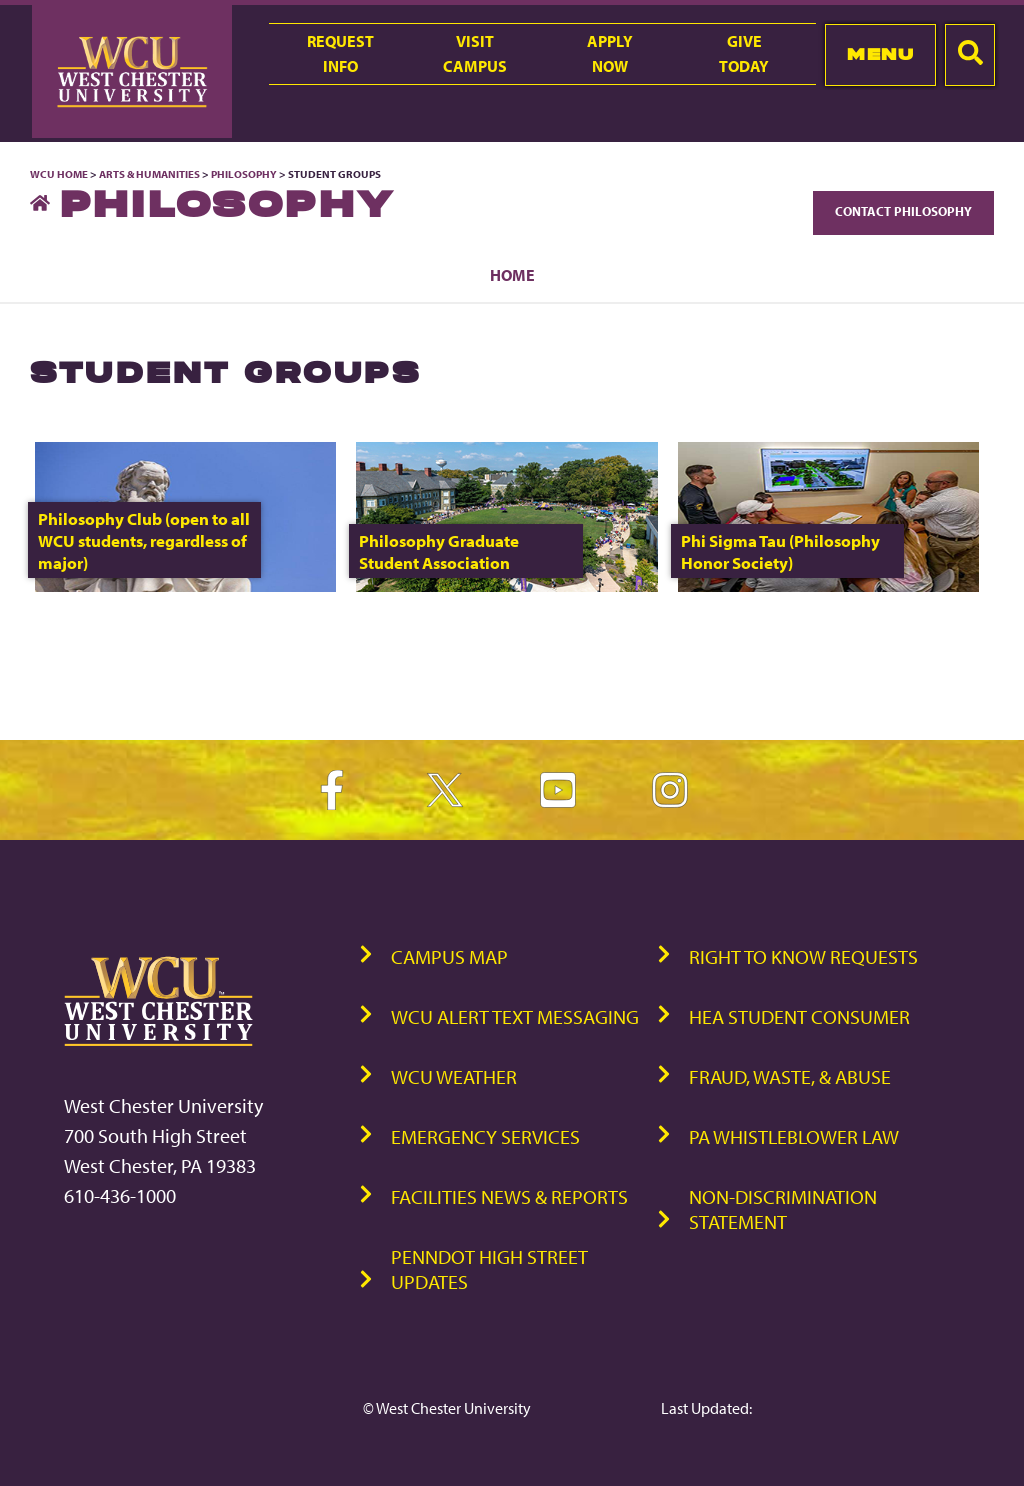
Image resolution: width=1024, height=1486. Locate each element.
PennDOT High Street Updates (489, 1269)
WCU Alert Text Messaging (515, 1016)
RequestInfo (340, 53)
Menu (880, 54)
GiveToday (744, 53)
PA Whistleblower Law (794, 1136)
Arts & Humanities (149, 174)
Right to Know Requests (803, 956)
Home (512, 275)
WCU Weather (454, 1076)
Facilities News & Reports (509, 1196)
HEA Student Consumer (799, 1016)
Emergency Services (485, 1136)
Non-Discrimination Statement (783, 1209)
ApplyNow (610, 53)
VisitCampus (475, 53)
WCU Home (59, 174)
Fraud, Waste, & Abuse (790, 1076)
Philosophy (245, 174)
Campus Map (449, 956)
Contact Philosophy (903, 211)
